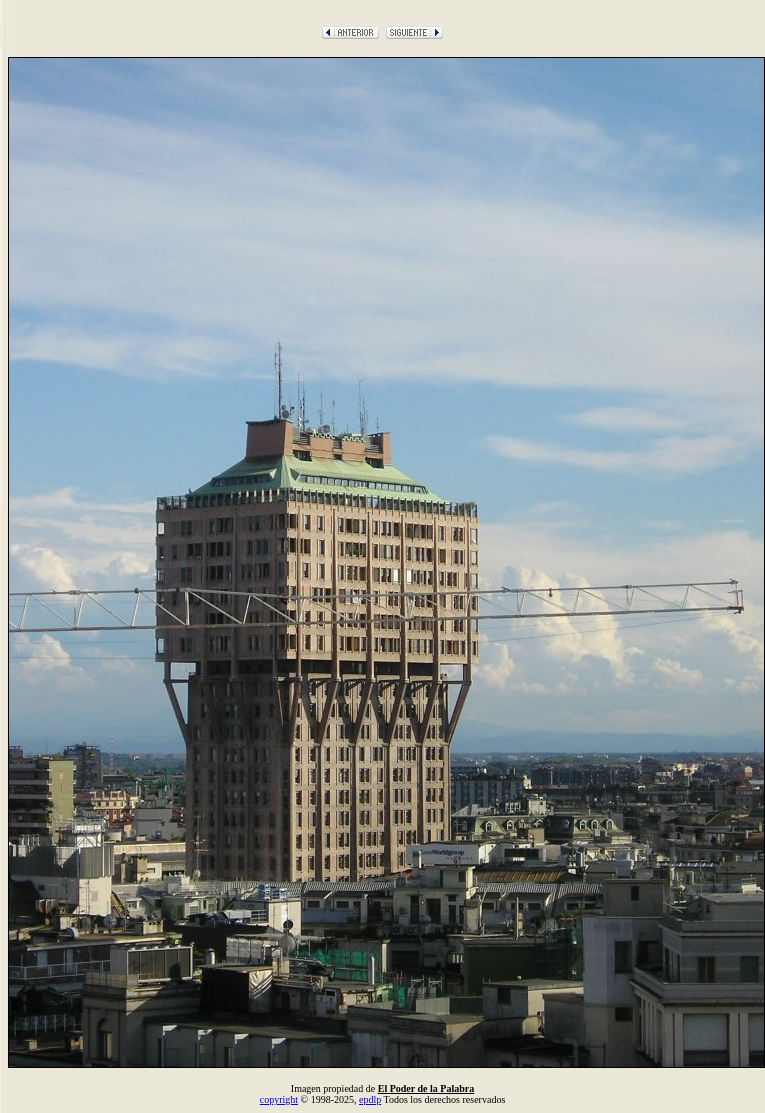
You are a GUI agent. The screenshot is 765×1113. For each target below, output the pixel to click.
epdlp (370, 1099)
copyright (279, 1099)
